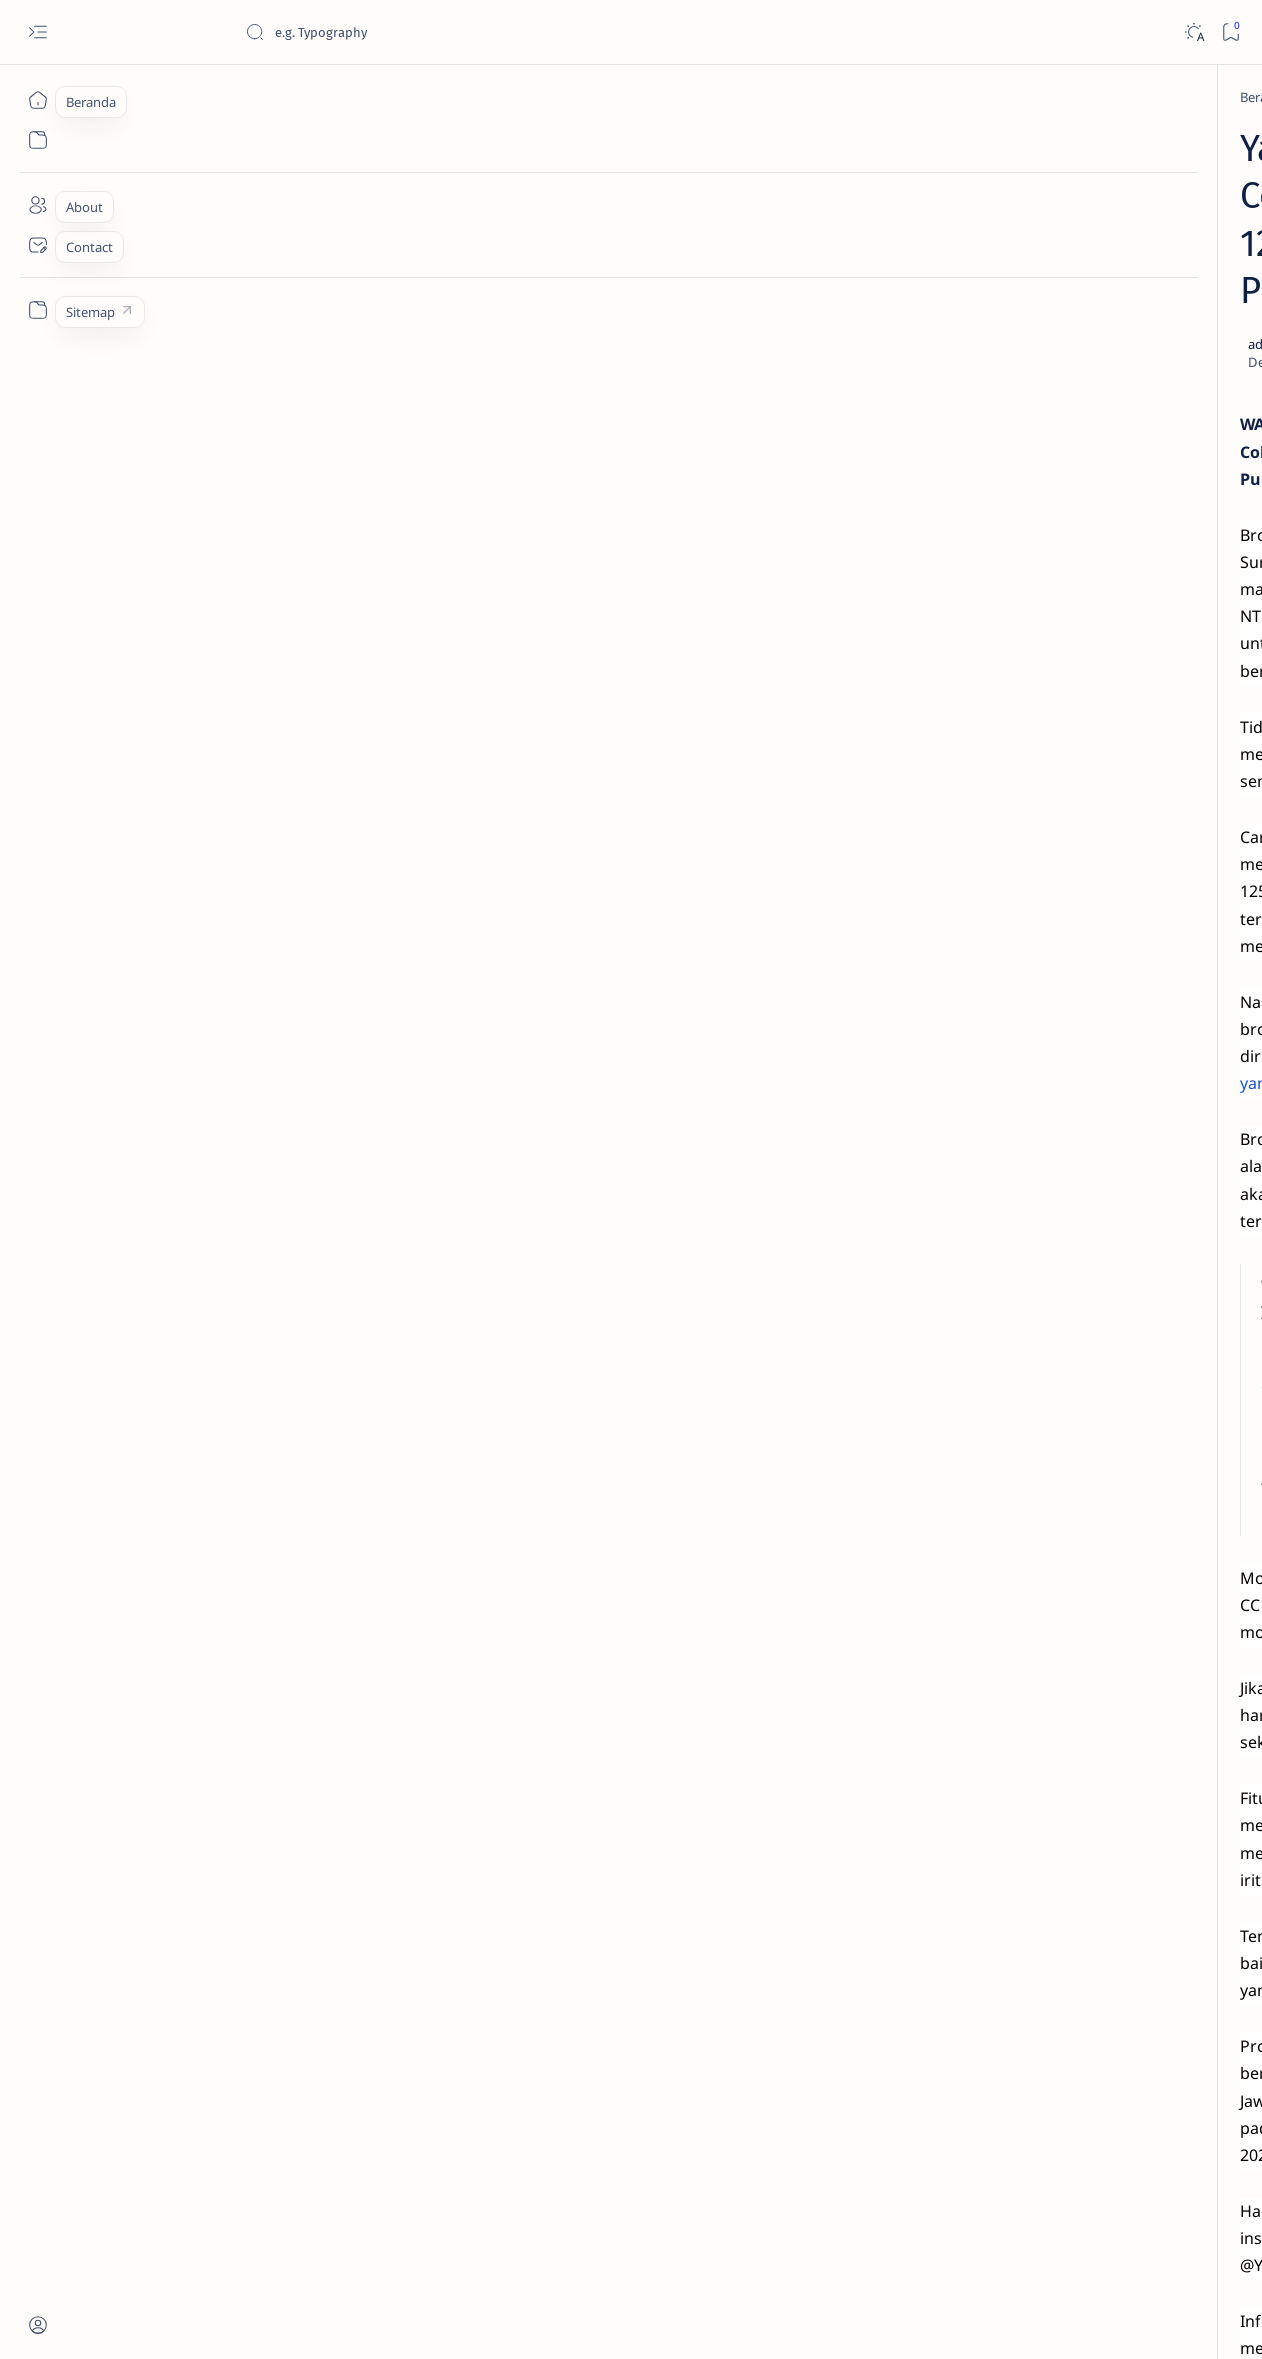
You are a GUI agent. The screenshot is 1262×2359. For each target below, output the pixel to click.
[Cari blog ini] (395, 32)
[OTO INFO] (1006, 1308)
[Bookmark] (1230, 32)
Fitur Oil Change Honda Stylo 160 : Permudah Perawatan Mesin (1091, 734)
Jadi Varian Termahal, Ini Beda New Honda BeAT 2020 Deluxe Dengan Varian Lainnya (1081, 351)
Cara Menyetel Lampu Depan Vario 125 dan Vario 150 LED (1075, 449)
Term (954, 1427)
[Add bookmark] (809, 251)
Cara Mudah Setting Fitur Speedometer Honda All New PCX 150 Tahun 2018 (1092, 1074)
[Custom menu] (37, 310)
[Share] (865, 251)
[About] (37, 205)
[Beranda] (37, 100)
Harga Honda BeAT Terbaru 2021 (1087, 898)
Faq (1141, 1427)
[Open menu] (37, 32)
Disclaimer (1018, 1427)
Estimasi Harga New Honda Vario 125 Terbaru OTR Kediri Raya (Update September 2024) (1091, 186)
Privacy (1089, 1427)
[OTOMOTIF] (1006, 1208)
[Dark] (1193, 32)
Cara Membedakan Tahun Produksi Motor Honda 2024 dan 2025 (1089, 548)
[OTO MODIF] (1151, 1308)
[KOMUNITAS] (1151, 1258)
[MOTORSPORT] (1006, 1358)
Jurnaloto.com (187, 2320)
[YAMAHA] (216, 97)
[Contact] (37, 245)
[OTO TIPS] (1151, 1208)
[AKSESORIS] (1006, 1258)
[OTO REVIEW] (1151, 1358)
